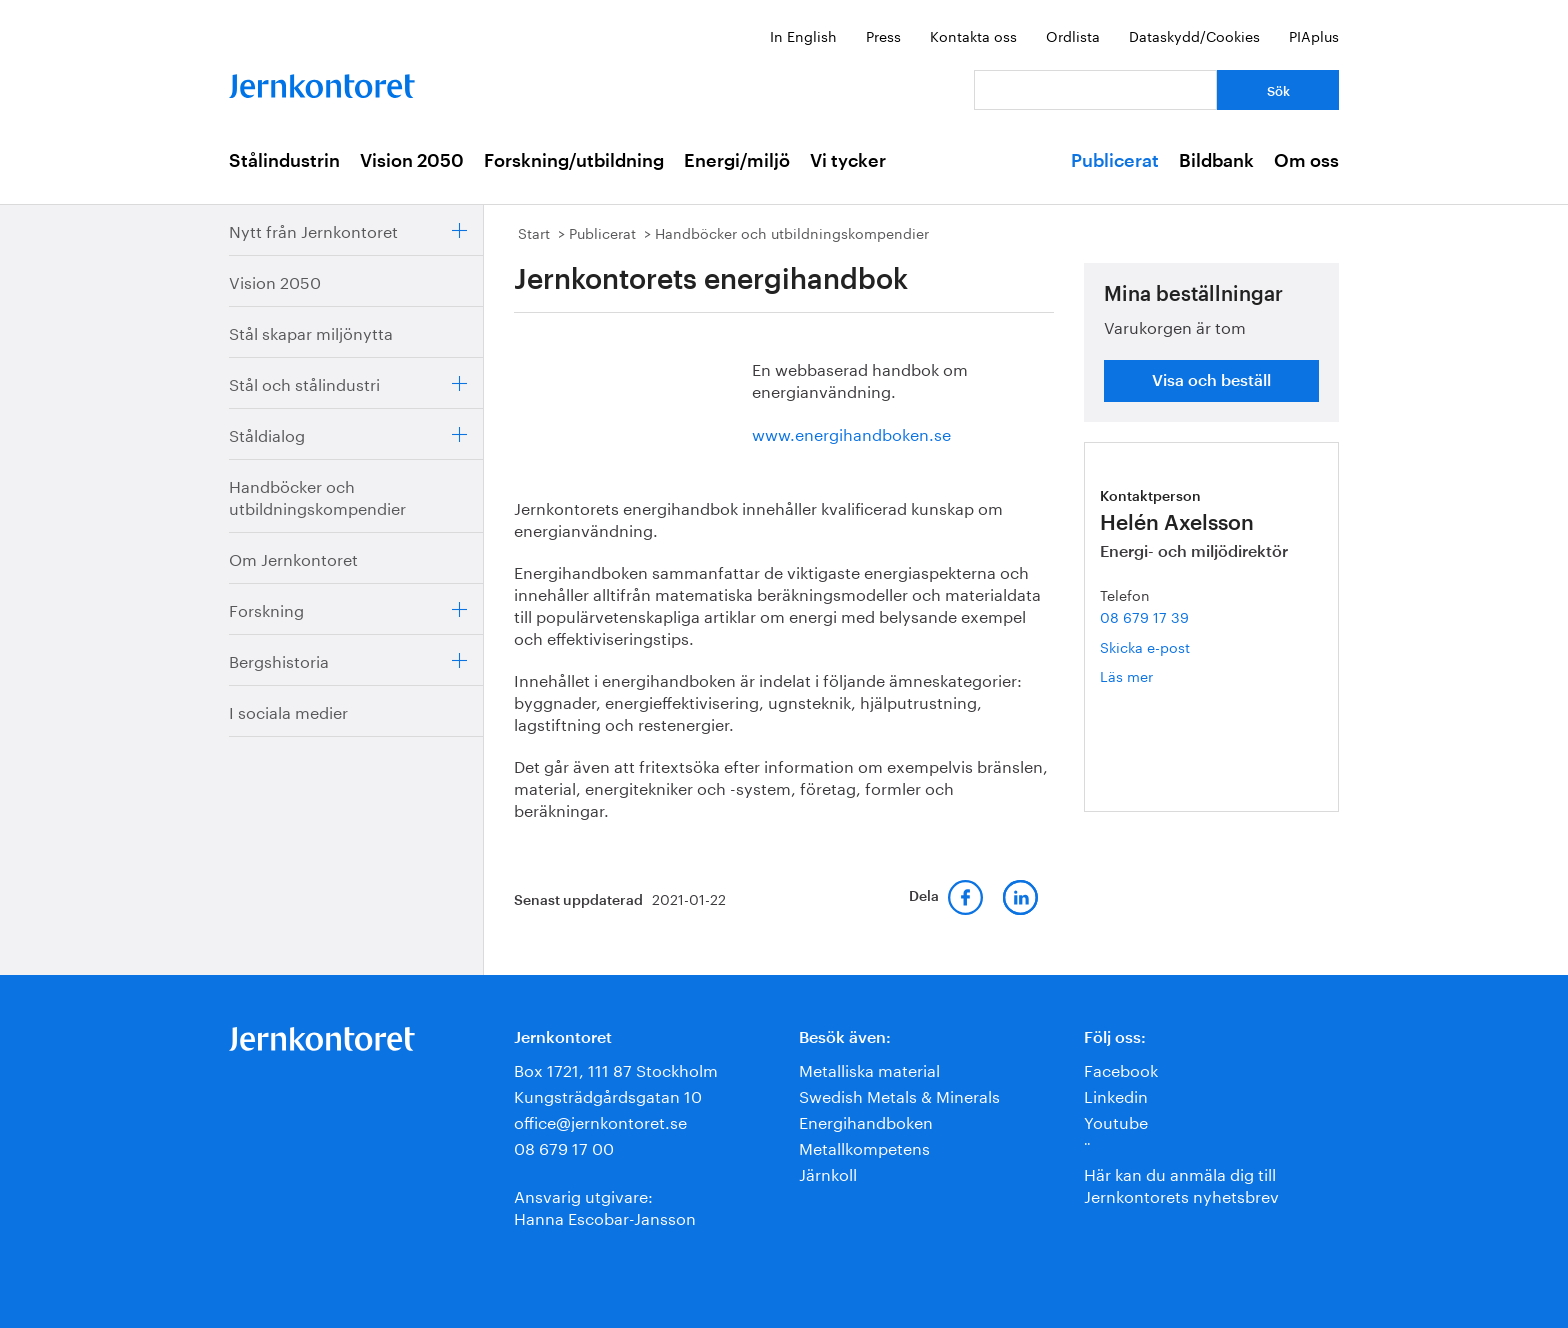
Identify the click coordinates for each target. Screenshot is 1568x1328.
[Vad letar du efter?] (1095, 90)
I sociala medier (288, 710)
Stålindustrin (284, 161)
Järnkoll (828, 1172)
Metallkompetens (864, 1146)
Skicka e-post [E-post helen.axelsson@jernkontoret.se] (1145, 646)
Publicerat (1115, 161)
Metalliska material (869, 1068)
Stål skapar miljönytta (311, 331)
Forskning (266, 608)
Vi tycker (848, 161)
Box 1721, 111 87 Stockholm (616, 1068)
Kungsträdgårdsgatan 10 (608, 1094)
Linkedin (1116, 1094)
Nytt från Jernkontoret (313, 229)
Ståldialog (267, 433)
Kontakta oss (973, 35)
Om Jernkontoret (293, 557)
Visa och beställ (1211, 381)
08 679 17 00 (564, 1146)
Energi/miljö (737, 161)
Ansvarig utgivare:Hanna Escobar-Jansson (605, 1205)
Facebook (1121, 1068)
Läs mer (1157, 675)
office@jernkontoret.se (600, 1120)
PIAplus (1314, 35)
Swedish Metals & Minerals (899, 1094)
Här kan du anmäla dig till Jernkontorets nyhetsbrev (1181, 1183)
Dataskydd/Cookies (1194, 35)
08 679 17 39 (1144, 616)
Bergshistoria (279, 659)
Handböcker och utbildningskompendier (317, 495)
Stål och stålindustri (304, 382)
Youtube (1116, 1120)
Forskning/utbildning (574, 161)
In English (803, 35)
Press (883, 35)
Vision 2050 (412, 161)
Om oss (1306, 161)
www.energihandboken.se (851, 432)
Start (534, 232)
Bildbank (1216, 161)
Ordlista (1073, 35)
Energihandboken (866, 1120)
